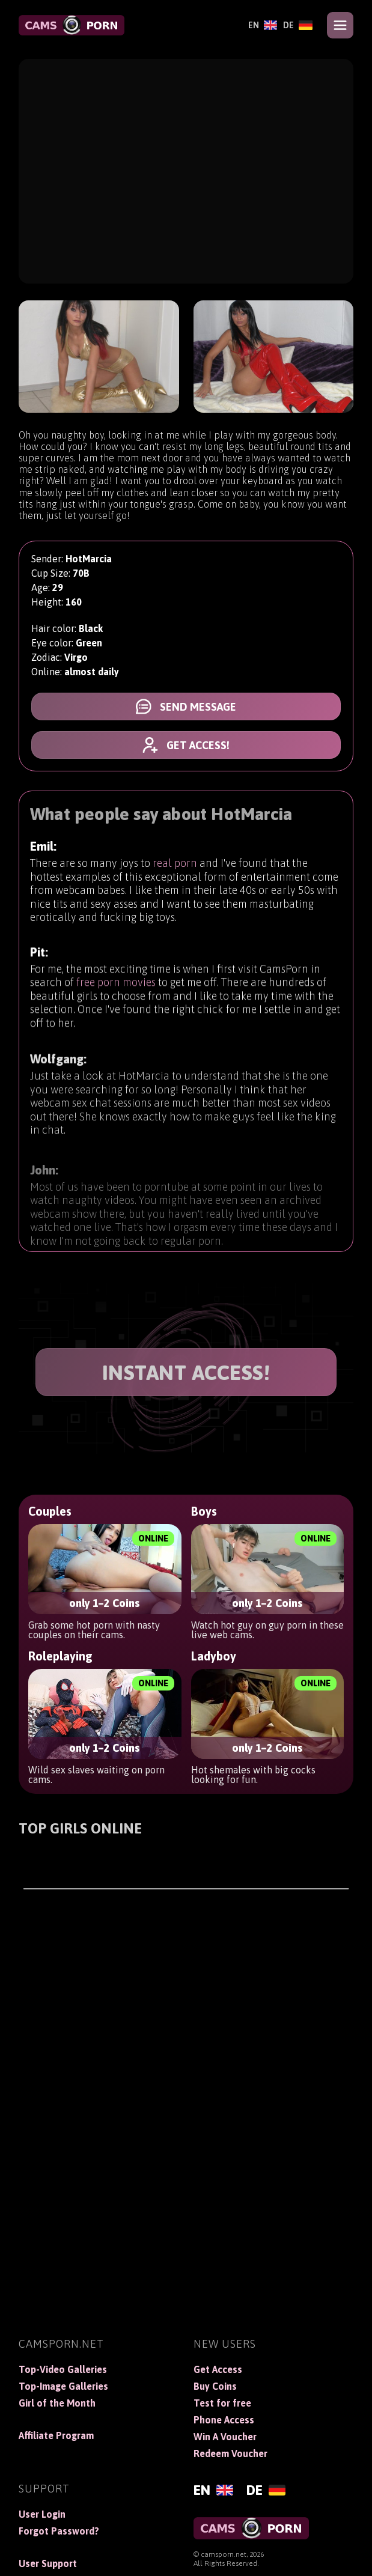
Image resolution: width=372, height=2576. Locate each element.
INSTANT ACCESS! (186, 1372)
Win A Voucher (225, 2436)
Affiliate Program (56, 2435)
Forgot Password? (59, 2531)
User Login (42, 2514)
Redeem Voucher (230, 2453)
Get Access (218, 2369)
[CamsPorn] (71, 25)
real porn (175, 872)
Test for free (222, 2403)
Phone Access (224, 2419)
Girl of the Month (57, 2403)
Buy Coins (215, 2386)
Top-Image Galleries (63, 2386)
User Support (48, 2563)
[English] (262, 25)
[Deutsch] (298, 25)
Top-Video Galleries (63, 2369)
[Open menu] (340, 25)
